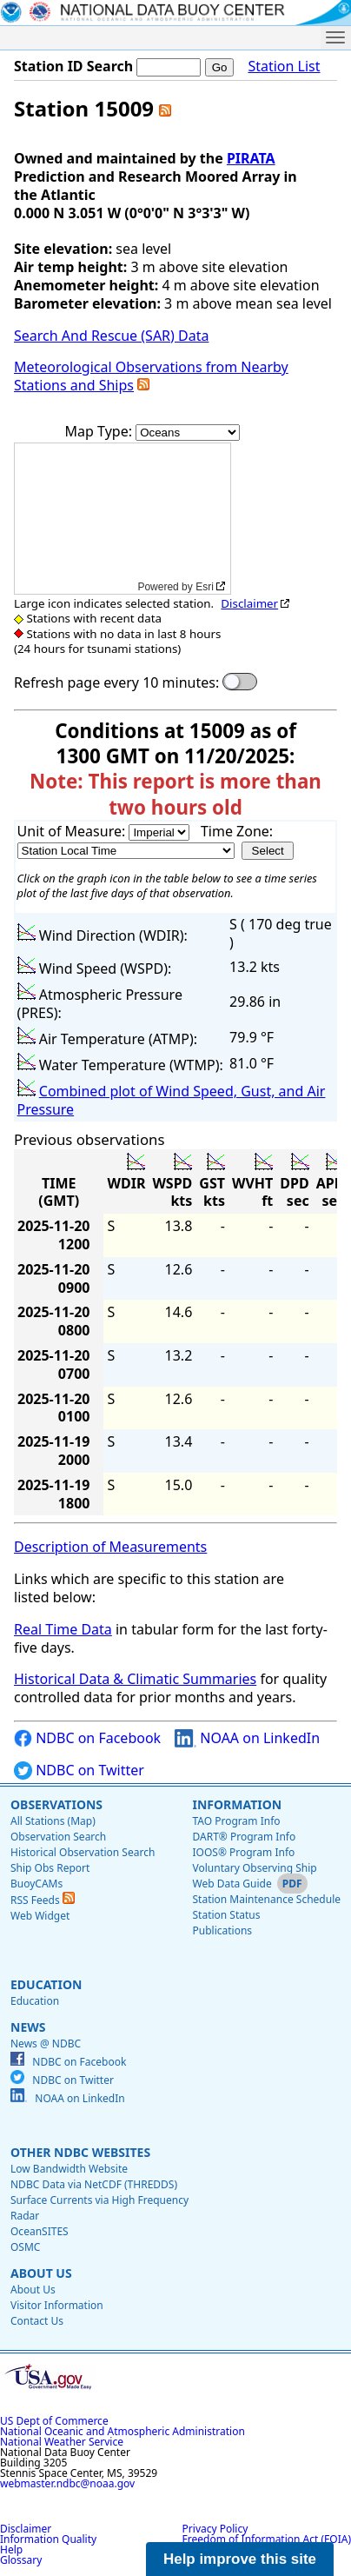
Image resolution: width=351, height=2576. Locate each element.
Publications (222, 1930)
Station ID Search (73, 66)
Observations (56, 1804)
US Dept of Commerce (54, 2420)
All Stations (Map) (53, 1821)
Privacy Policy (215, 2528)
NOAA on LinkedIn (247, 1738)
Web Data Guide (231, 1883)
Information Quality (48, 2539)
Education (46, 1984)
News (27, 2027)
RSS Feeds (42, 1900)
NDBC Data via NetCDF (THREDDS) (93, 2184)
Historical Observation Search (82, 1852)
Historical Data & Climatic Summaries (135, 1678)
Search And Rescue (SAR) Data (111, 335)
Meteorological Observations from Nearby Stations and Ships (151, 376)
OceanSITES (39, 2231)
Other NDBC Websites (80, 2152)
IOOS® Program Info (243, 1852)
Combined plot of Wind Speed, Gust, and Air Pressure (171, 1100)
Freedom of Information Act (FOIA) (266, 2539)
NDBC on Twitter (79, 1770)
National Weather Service (61, 2441)
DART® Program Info (243, 1836)
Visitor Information (56, 2305)
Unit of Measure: (73, 831)
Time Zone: (237, 831)
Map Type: (100, 431)
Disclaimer (249, 603)
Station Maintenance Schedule (266, 1899)
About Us (41, 2273)
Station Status (226, 1914)
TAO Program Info (236, 1821)
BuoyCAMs (36, 1883)
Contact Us (36, 2320)
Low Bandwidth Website (69, 2168)
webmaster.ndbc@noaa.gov (67, 2483)
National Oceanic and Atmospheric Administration (122, 2431)
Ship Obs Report (49, 1867)
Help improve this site (239, 2559)
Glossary (21, 2560)
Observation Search (58, 1836)
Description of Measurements (110, 1546)
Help (11, 2549)
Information (236, 1804)
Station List (284, 66)
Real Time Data (63, 1629)
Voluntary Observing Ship (254, 1867)
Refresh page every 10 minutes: (116, 683)
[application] (122, 518)
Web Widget (40, 1915)
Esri (204, 587)
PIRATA (251, 158)
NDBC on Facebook (87, 1738)
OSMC (25, 2247)
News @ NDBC (45, 2043)
